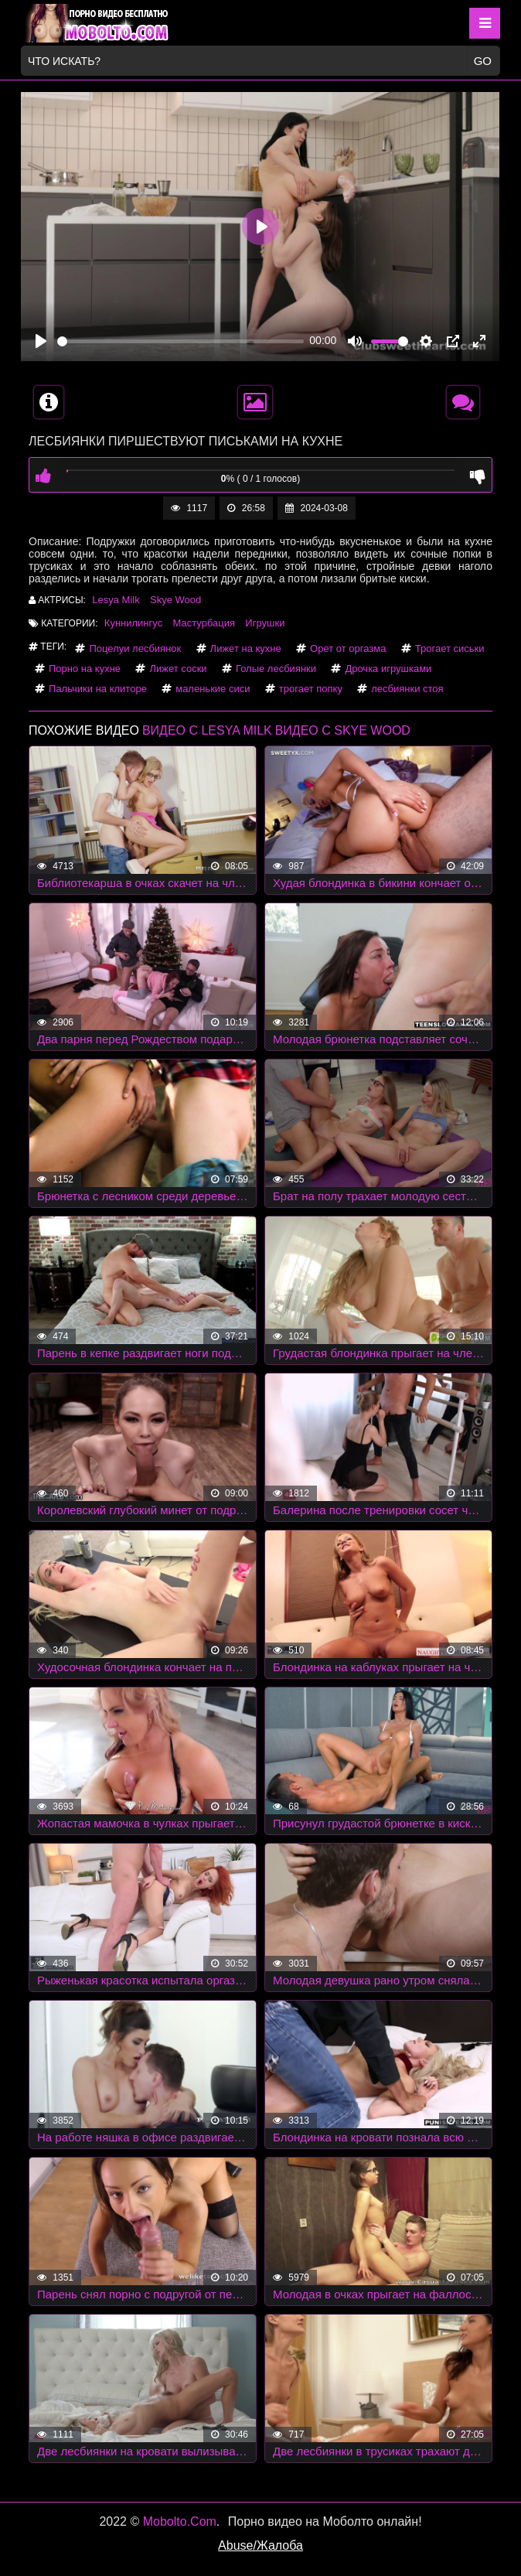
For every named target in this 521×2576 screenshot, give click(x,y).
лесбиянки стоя (407, 688)
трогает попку (310, 688)
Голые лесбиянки (276, 668)
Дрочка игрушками (388, 668)
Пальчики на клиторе (98, 688)
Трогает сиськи (450, 648)
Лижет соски (177, 668)
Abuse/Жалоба (260, 2545)
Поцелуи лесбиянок (135, 648)
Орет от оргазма (348, 648)
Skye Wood (175, 600)
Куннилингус (133, 623)
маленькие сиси (212, 688)
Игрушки (264, 623)
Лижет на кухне (245, 648)
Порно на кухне (85, 668)
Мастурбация (204, 623)
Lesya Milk (115, 600)
